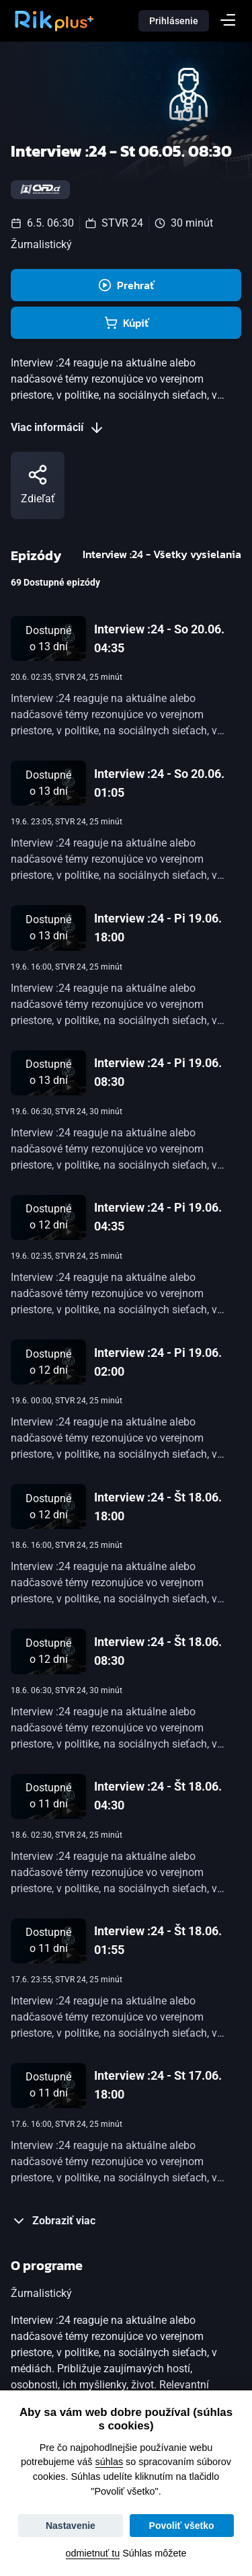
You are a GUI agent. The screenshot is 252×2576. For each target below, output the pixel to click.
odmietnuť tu (93, 2553)
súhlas (109, 2461)
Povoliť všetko (181, 2525)
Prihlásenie (173, 20)
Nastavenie (70, 2525)
